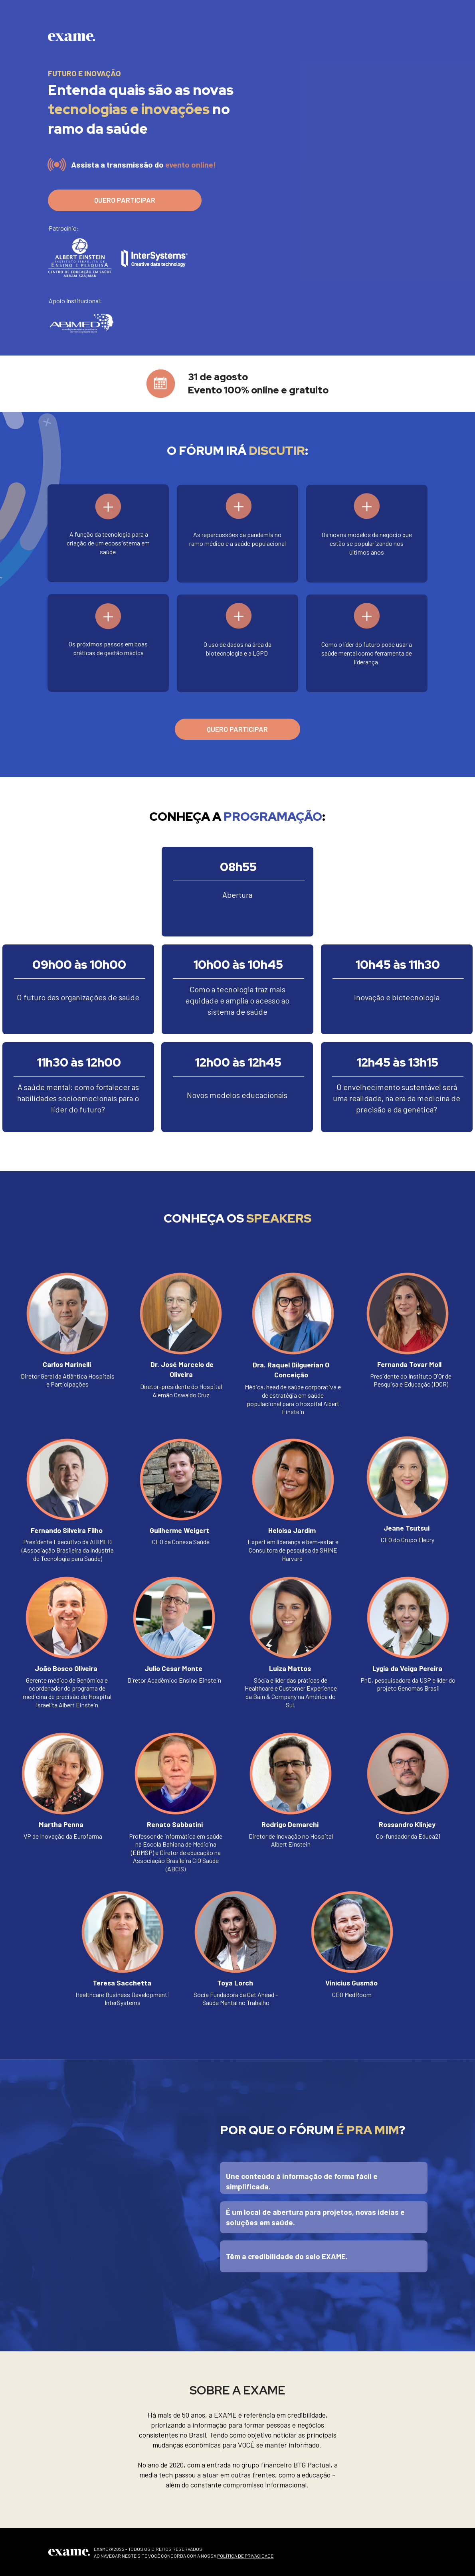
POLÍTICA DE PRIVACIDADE (245, 2555)
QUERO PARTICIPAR (124, 200)
